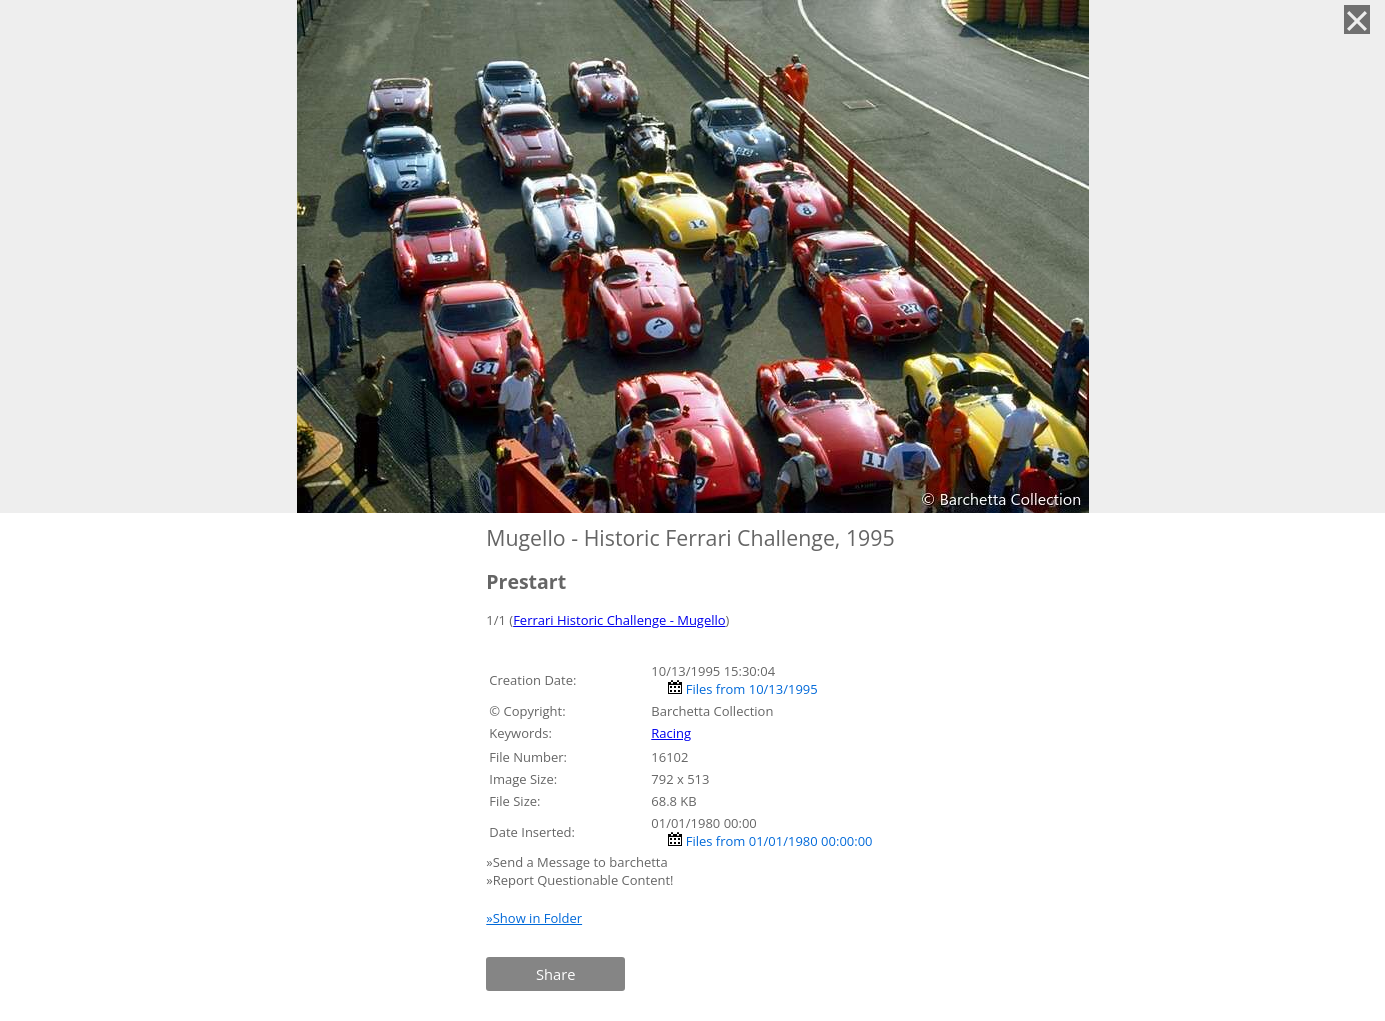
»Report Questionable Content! (579, 880)
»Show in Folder (534, 918)
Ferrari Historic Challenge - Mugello (619, 620)
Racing (671, 733)
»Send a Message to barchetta (578, 862)
